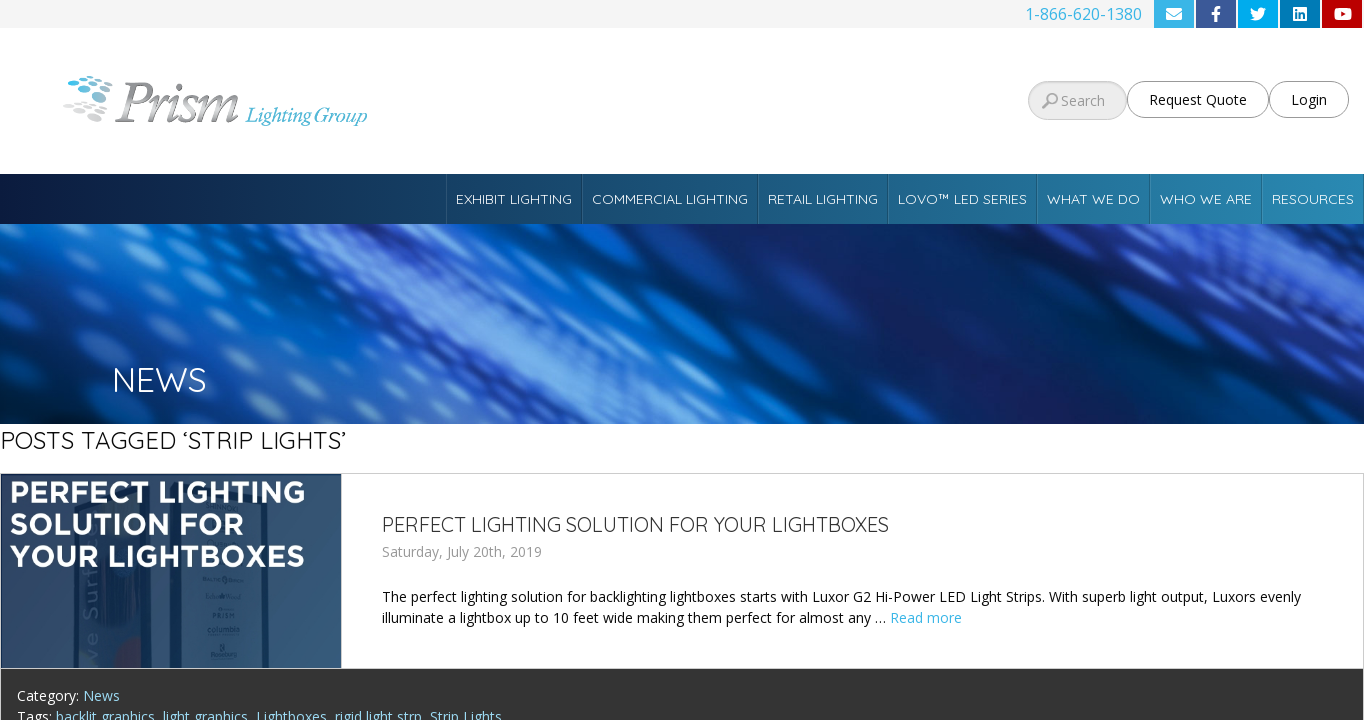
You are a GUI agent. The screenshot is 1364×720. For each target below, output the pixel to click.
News (101, 695)
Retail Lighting (823, 199)
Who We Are (1206, 199)
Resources (1313, 199)
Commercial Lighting (670, 199)
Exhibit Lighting (514, 199)
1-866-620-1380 (1083, 14)
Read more (926, 617)
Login (1309, 99)
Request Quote (1198, 99)
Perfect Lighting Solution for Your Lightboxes (635, 524)
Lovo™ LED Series (962, 199)
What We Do (1093, 199)
